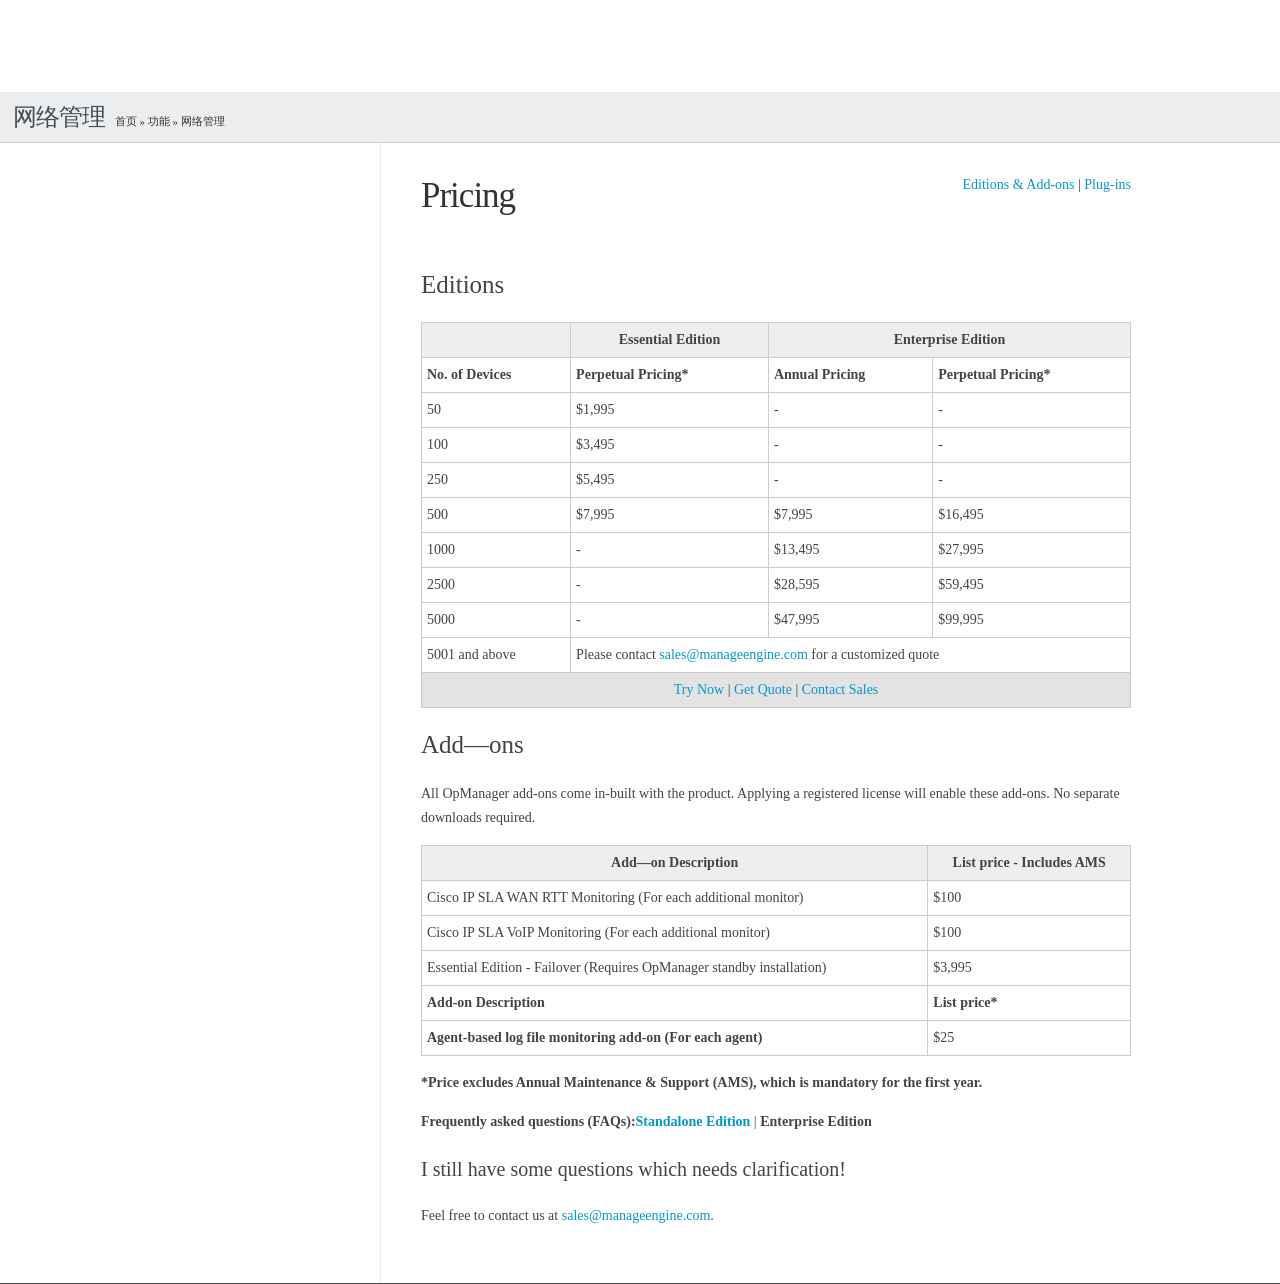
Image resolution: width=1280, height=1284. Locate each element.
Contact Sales (840, 689)
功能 (159, 121)
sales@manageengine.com (733, 654)
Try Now (699, 689)
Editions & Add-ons (1018, 184)
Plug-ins (1107, 184)
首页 (126, 121)
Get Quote (763, 689)
